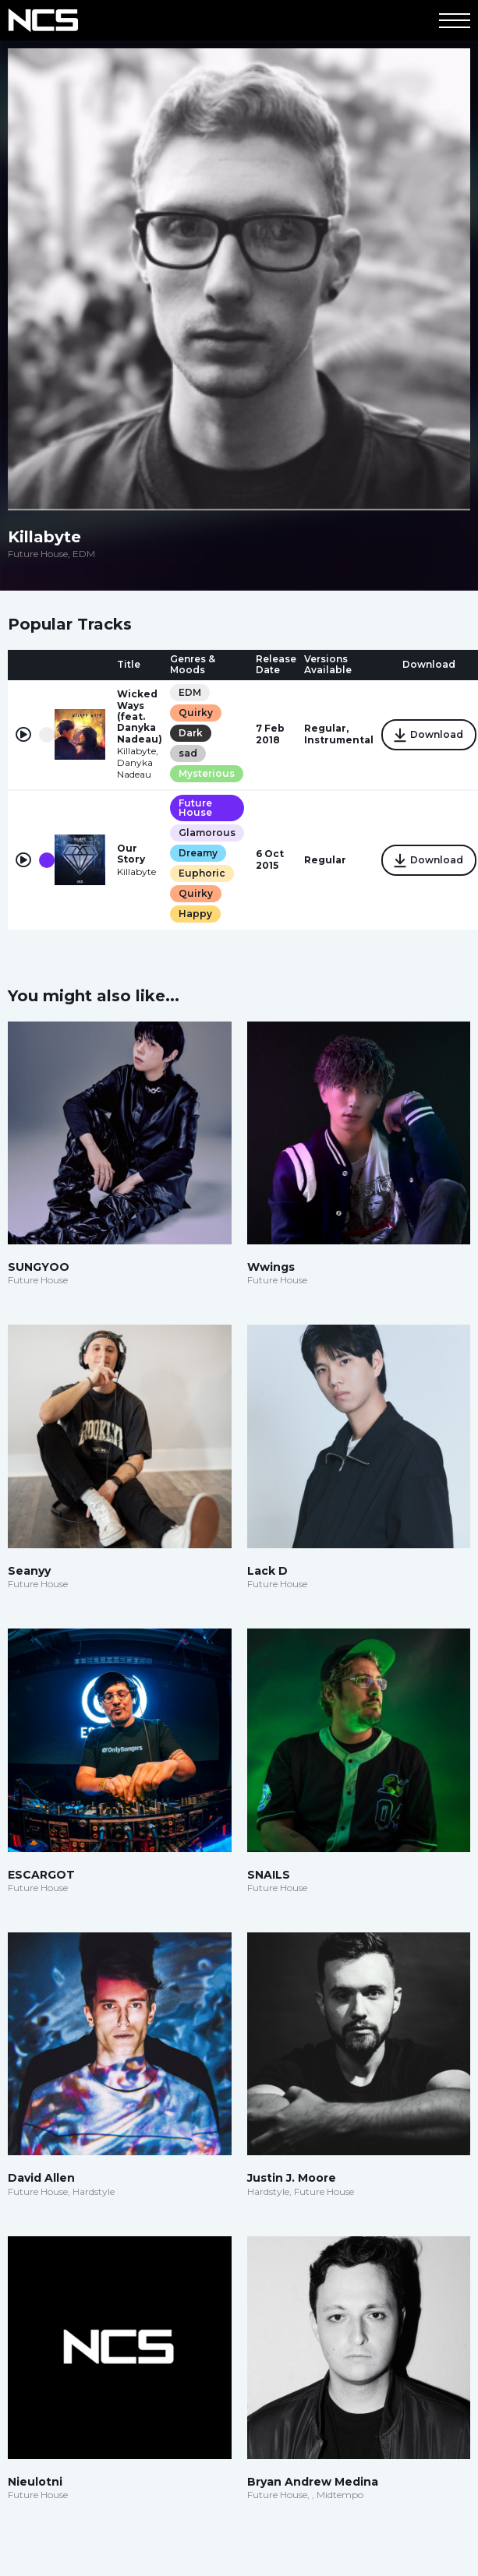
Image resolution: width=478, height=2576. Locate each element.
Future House (195, 807)
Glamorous (207, 832)
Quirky (196, 712)
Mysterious (207, 773)
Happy (195, 913)
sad (188, 753)
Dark (191, 733)
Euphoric (202, 873)
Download (429, 735)
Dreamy (198, 853)
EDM (190, 692)
